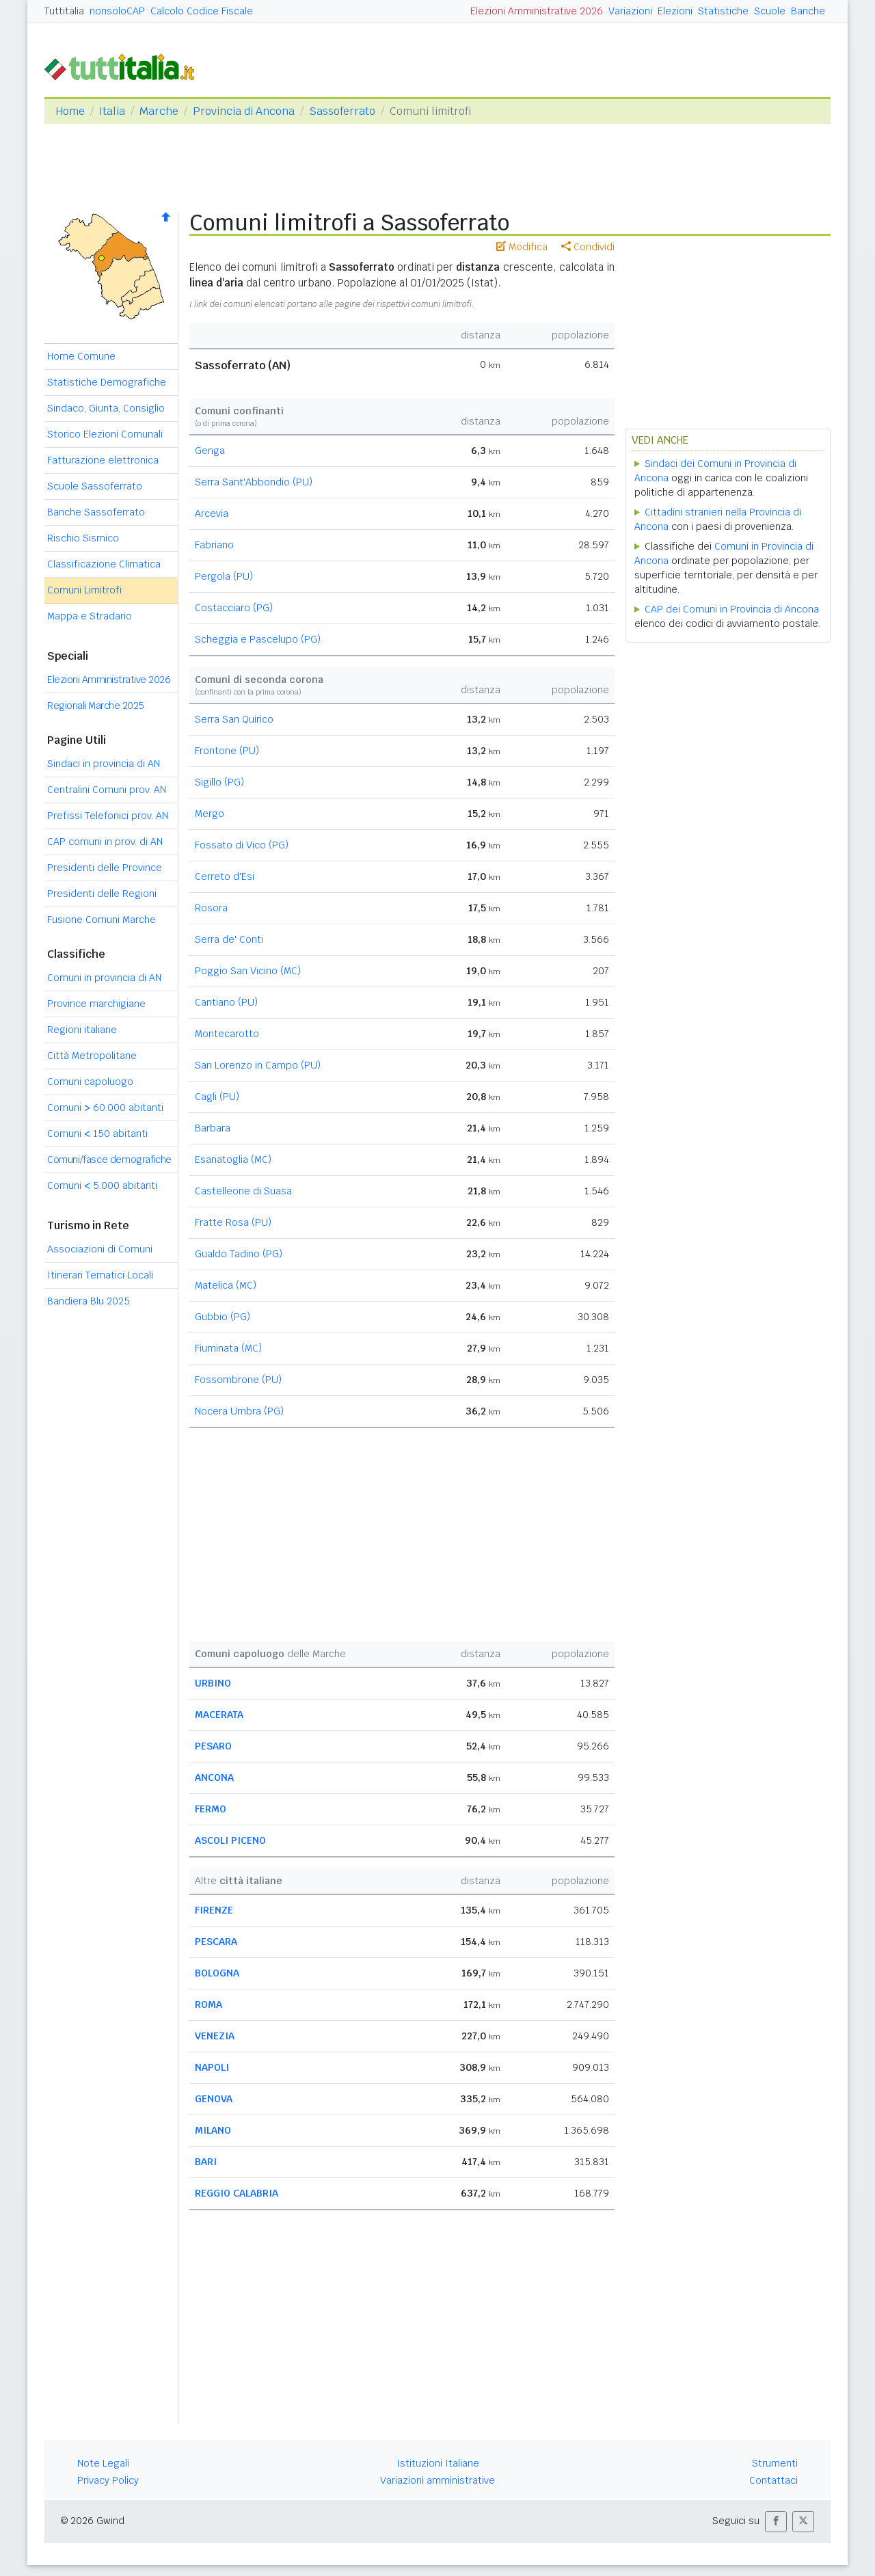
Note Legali (103, 2463)
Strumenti (775, 2463)
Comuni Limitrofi (84, 590)
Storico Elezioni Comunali (105, 434)
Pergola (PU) (224, 576)
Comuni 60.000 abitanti (105, 1107)
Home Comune (81, 356)
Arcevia (211, 513)
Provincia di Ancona (244, 111)
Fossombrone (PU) (238, 1379)
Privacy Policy (108, 2480)
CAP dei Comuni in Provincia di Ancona (732, 609)
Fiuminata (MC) (228, 1348)
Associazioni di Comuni (99, 1249)
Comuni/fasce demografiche (109, 1159)
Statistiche (723, 11)
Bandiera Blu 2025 (88, 1301)
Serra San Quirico (234, 719)
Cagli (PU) (217, 1096)
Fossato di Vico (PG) (241, 845)
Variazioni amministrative (437, 2480)
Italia (112, 111)
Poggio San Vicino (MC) (248, 971)
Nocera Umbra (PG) (239, 1411)
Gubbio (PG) (222, 1317)
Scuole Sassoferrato (94, 486)
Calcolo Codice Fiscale (201, 11)
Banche (808, 11)
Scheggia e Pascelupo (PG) (258, 639)
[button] (776, 2521)
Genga (210, 450)
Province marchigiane (96, 1003)
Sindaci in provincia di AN (103, 763)
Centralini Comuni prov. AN (106, 789)
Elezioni (675, 11)
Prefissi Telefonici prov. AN (107, 815)
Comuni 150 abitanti (97, 1133)
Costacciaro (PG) (234, 608)
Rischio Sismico (83, 538)
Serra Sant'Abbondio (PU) (253, 482)
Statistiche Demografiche (106, 382)
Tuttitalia (64, 11)
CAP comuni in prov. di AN (105, 841)
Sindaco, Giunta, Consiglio (106, 408)
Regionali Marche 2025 (95, 705)
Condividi (588, 247)
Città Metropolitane (92, 1055)
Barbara (212, 1128)
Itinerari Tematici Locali (100, 1275)
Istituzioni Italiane (437, 2463)
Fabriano (214, 545)
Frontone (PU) (227, 750)
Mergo (209, 813)
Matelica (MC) (225, 1285)
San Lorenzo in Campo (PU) (258, 1065)
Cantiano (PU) (226, 1002)
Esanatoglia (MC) (233, 1159)
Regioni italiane (82, 1029)
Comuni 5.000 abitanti (102, 1185)
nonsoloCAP (117, 11)
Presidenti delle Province (104, 867)
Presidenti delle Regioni (102, 893)
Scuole (769, 11)
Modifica (522, 247)
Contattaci (773, 2480)
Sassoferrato (342, 111)
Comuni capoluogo (90, 1081)
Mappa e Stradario (89, 616)
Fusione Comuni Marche (101, 919)
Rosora (211, 908)
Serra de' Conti (229, 939)
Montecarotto (227, 1034)
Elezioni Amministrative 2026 (536, 11)
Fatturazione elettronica (103, 460)
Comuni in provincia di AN (104, 977)
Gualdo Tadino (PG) (238, 1254)
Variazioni (630, 11)
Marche (158, 111)
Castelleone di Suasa (243, 1191)
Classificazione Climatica (104, 564)
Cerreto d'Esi (224, 876)
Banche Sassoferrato (96, 512)
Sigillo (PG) (219, 782)
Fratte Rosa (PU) (233, 1222)
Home (70, 111)
